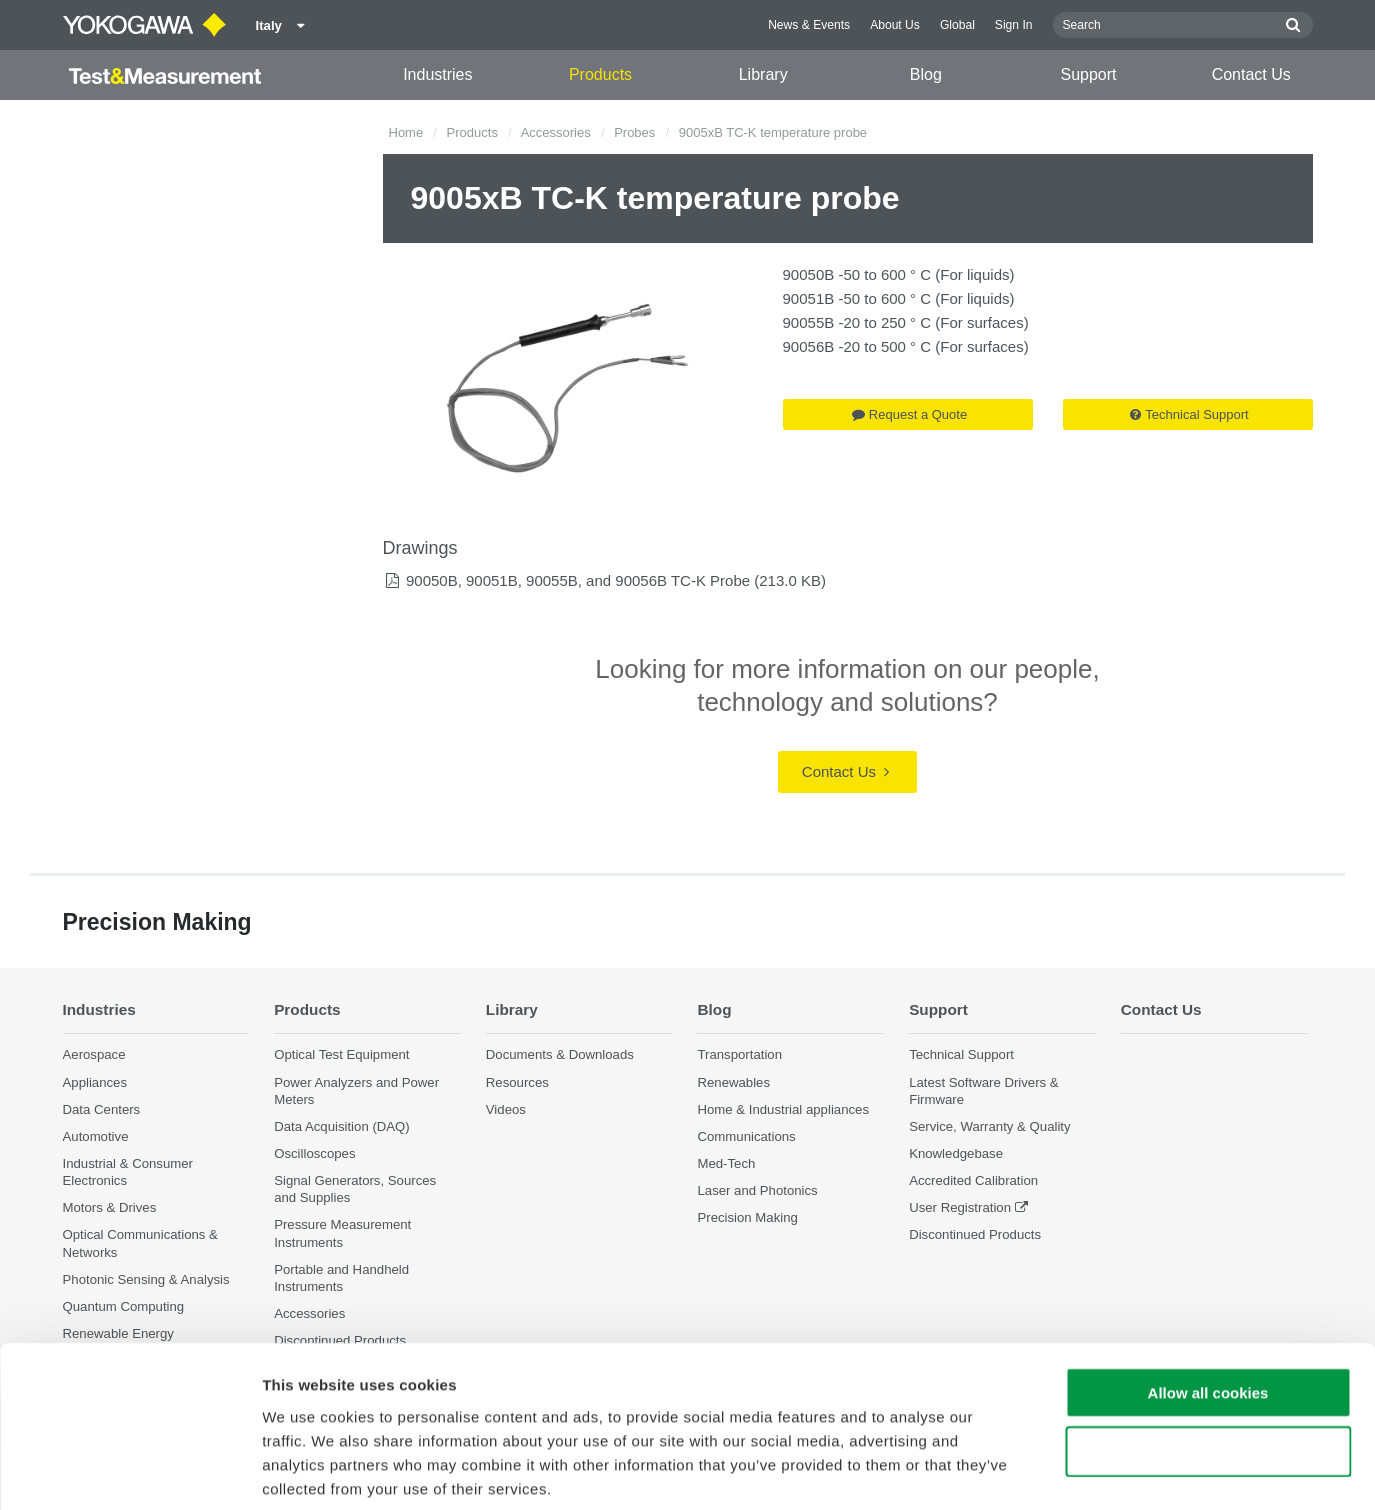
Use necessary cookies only (1208, 1353)
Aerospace (94, 1054)
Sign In (1014, 25)
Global (957, 25)
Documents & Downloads (560, 1054)
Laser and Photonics (757, 1190)
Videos (506, 1109)
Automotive (96, 1136)
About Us (895, 25)
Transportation (739, 1054)
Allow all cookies (1208, 1294)
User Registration (960, 1207)
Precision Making (747, 1217)
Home (406, 132)
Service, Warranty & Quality (989, 1126)
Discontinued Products (975, 1235)
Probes (634, 132)
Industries (437, 74)
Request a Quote (909, 414)
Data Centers (102, 1109)
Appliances (95, 1082)
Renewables (733, 1082)
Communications (746, 1136)
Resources (517, 1082)
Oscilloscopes (314, 1153)
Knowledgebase (956, 1153)
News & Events (809, 25)
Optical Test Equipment (341, 1054)
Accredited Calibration (973, 1180)
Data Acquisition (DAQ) (342, 1126)
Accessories (556, 132)
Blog (926, 74)
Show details (1049, 1470)
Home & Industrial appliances (783, 1109)
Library (763, 74)
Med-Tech (726, 1163)
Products (600, 74)
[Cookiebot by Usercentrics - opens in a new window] (129, 1471)
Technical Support (1189, 414)
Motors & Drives (110, 1207)
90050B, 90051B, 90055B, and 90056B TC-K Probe (578, 580)
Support (1089, 74)
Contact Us (1251, 74)
